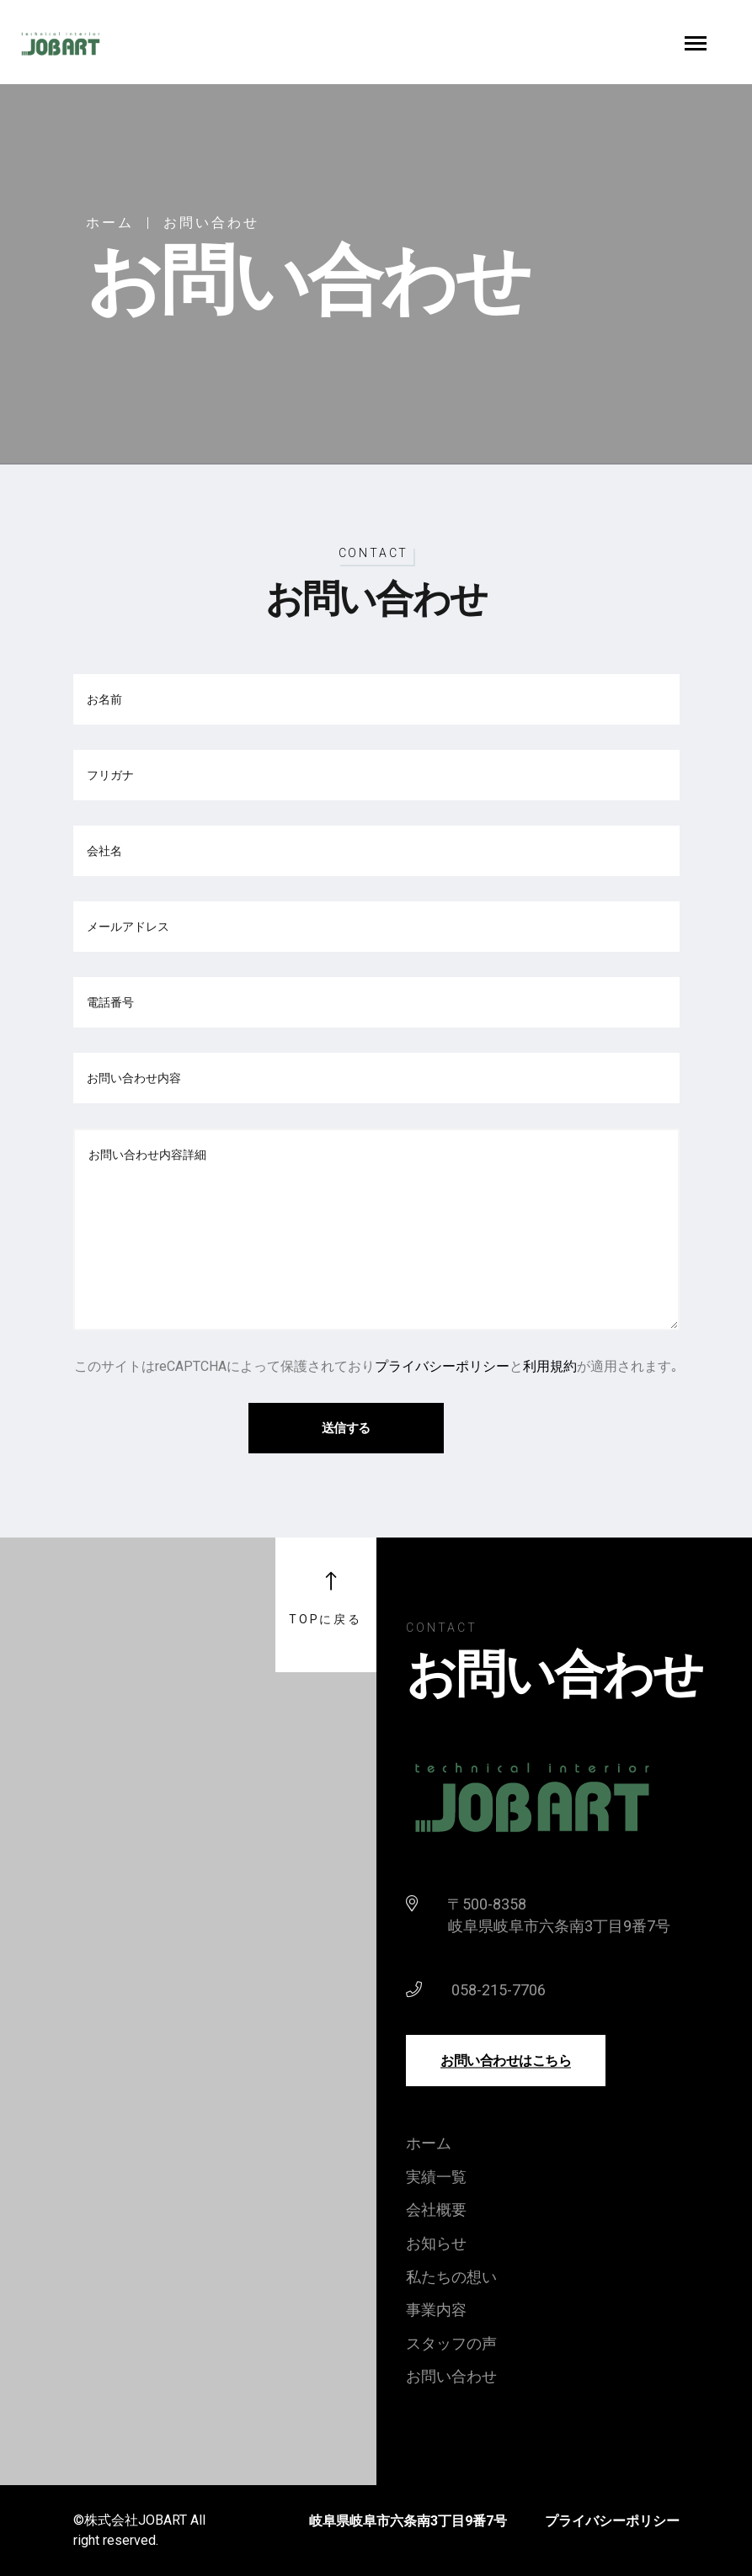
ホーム (110, 223)
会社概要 (436, 2209)
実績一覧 (436, 2177)
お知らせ (436, 2243)
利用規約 (550, 1366)
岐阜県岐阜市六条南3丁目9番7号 (408, 2521)
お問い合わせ (451, 2376)
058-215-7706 (498, 1990)
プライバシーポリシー (442, 1366)
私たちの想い (451, 2277)
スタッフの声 (451, 2343)
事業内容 (436, 2309)
